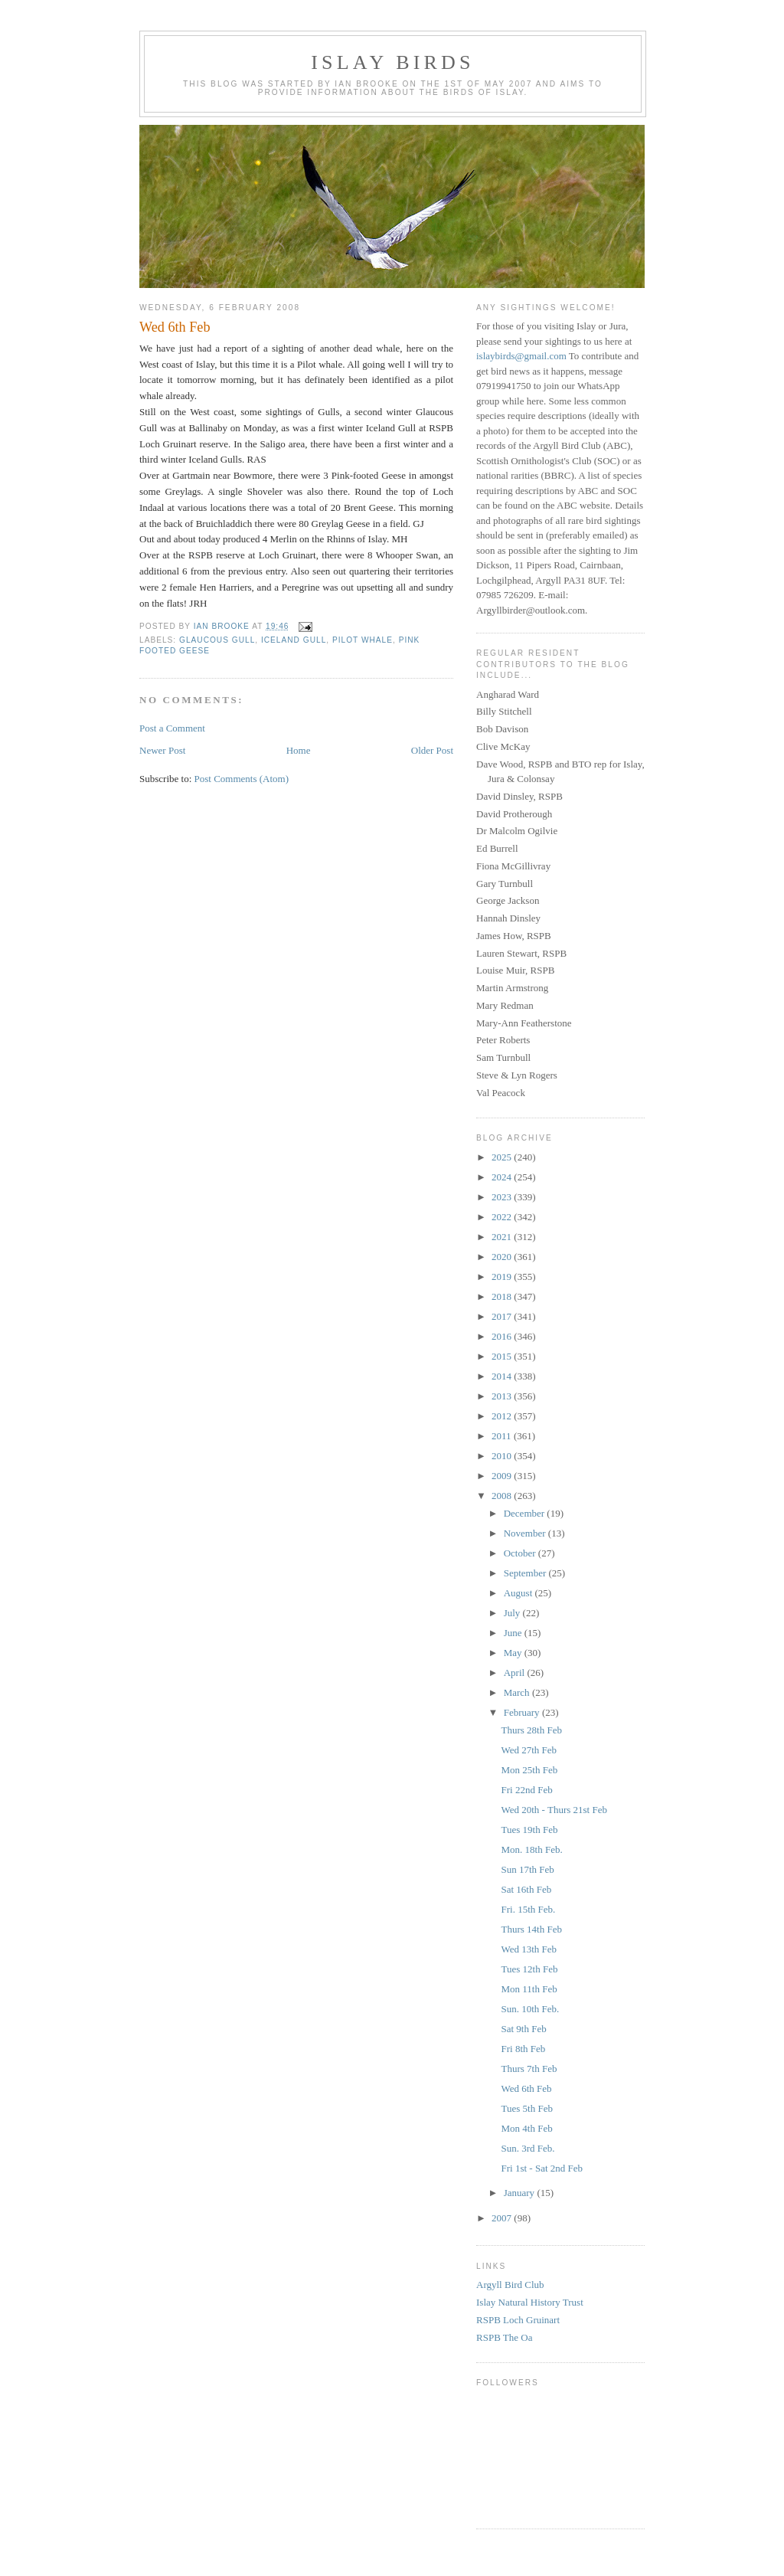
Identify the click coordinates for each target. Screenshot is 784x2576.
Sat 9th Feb (523, 2028)
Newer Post (162, 750)
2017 (503, 1316)
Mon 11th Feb (529, 1989)
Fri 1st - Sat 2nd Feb (542, 2168)
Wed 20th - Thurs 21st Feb (553, 1809)
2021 (503, 1236)
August (519, 1593)
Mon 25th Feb (529, 1770)
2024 (503, 1177)
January (520, 2192)
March (518, 1692)
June (514, 1632)
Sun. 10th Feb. (530, 2009)
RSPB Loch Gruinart (518, 2320)
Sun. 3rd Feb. (527, 2148)
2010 (503, 1455)
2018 (503, 1296)
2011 (503, 1436)
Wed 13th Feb (529, 1949)
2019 (503, 1276)
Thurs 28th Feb (531, 1730)
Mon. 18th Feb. (531, 1849)
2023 (503, 1197)
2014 (503, 1376)
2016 (503, 1336)
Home (298, 750)
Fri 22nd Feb (526, 1789)
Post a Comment (172, 728)
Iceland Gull (293, 640)
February (523, 1712)
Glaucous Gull (217, 640)
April (516, 1672)
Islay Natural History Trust (529, 2302)
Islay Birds (392, 62)
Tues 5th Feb (526, 2108)
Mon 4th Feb (526, 2128)
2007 (503, 2218)
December (525, 1513)
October (521, 1553)
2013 (503, 1396)
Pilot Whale (362, 640)
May (514, 1652)
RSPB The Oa (504, 2337)
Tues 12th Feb (529, 1969)
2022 (503, 1217)
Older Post (432, 750)
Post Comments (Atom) (241, 778)
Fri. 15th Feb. (528, 1909)
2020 (503, 1256)
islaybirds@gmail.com (521, 356)
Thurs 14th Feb (531, 1929)
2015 (503, 1356)
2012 (503, 1416)
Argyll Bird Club (510, 2284)
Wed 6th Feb (526, 2088)
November (526, 1533)
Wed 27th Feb (529, 1750)
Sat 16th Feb (526, 1889)
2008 (503, 1495)
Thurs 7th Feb (529, 2068)
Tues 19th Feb (529, 1829)
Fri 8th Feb (523, 2048)
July (513, 1613)
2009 (503, 1475)
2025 (503, 1157)
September (526, 1573)
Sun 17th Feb (527, 1869)
